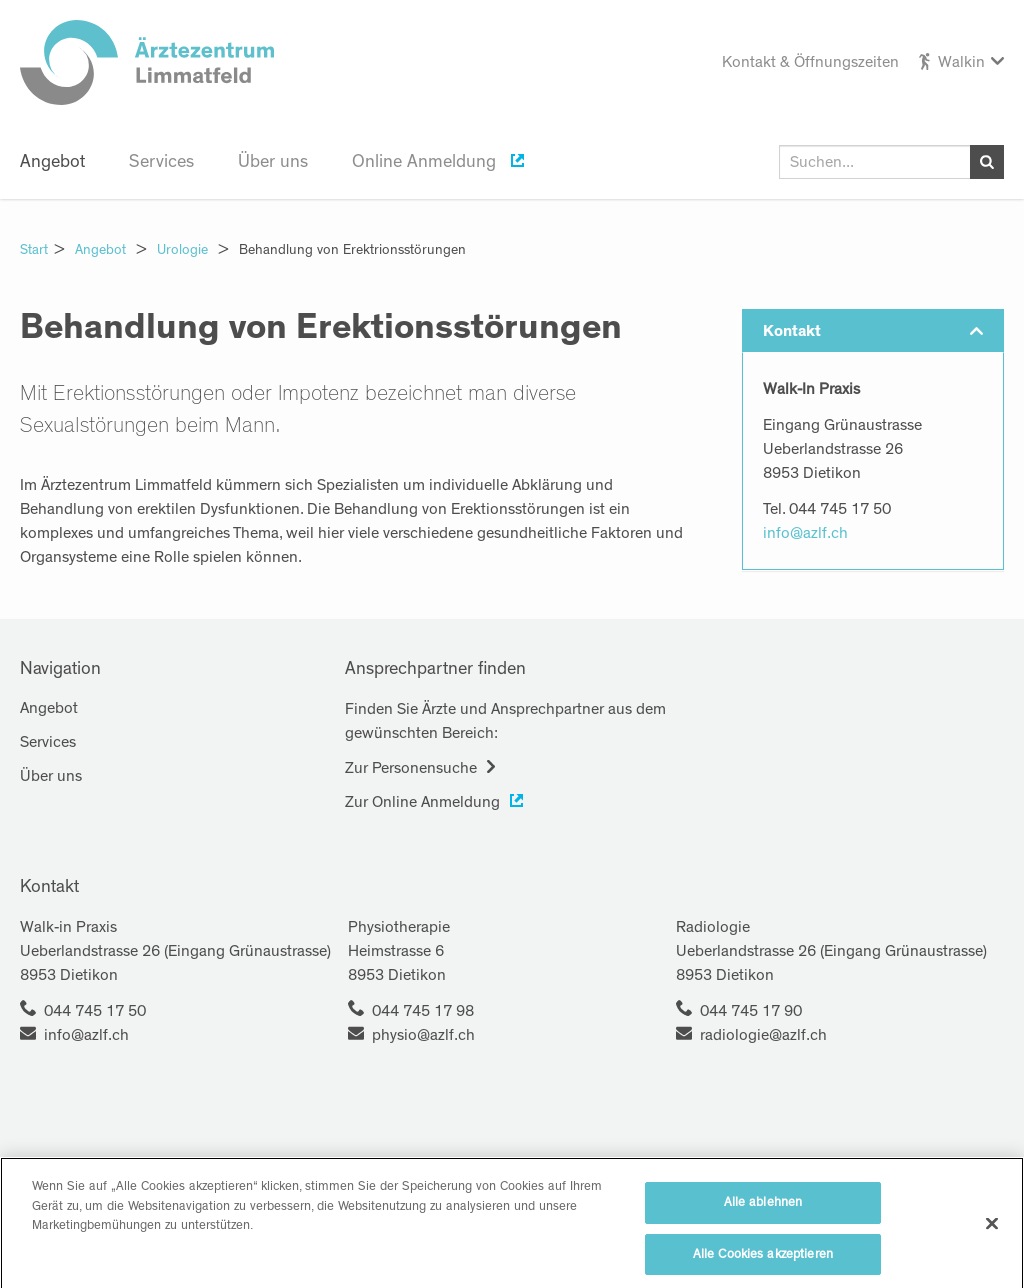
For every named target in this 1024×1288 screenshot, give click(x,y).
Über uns (273, 162)
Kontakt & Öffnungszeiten (810, 62)
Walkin (961, 62)
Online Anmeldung (426, 162)
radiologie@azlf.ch (763, 1035)
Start (34, 250)
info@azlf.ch (805, 533)
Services (161, 162)
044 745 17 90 (751, 1011)
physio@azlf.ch (423, 1035)
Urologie (182, 250)
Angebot (52, 162)
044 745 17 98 (423, 1011)
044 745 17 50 (95, 1011)
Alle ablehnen (763, 1248)
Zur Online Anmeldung (422, 802)
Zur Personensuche (411, 768)
